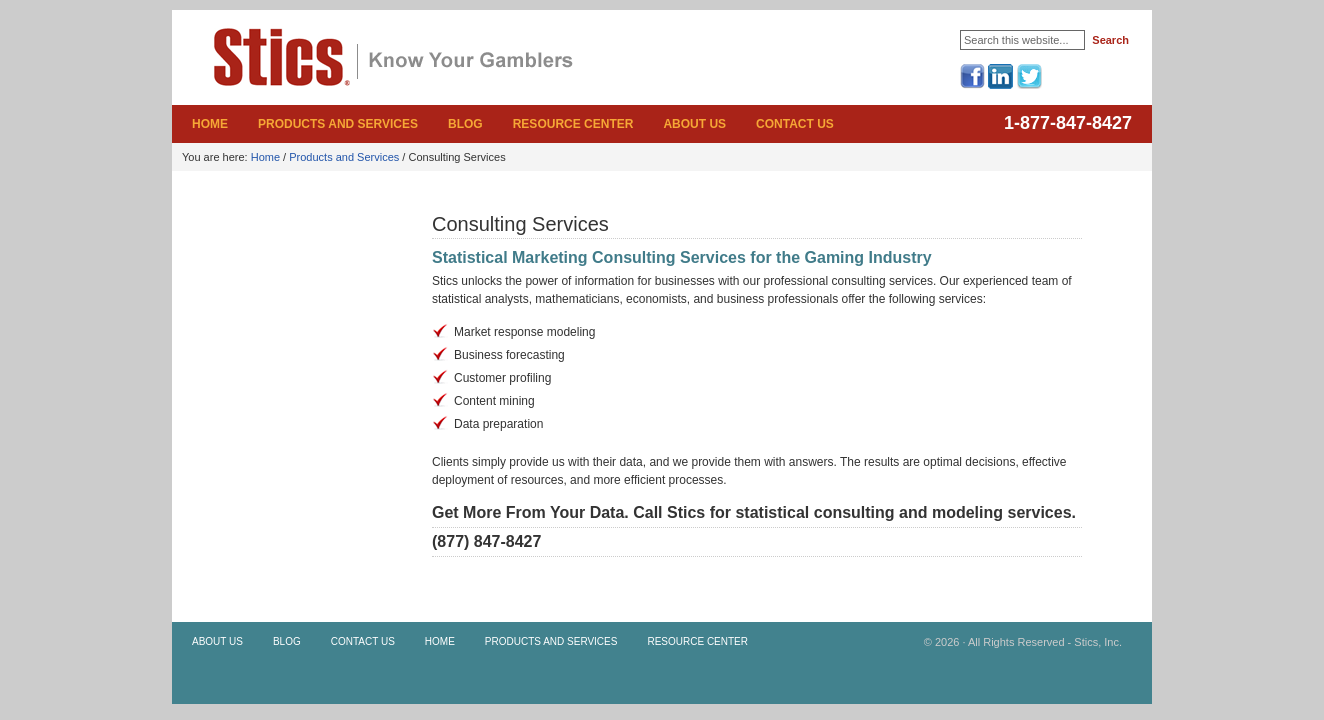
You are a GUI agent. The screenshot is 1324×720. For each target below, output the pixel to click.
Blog (465, 124)
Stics (302, 74)
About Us (694, 124)
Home (210, 124)
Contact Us (795, 124)
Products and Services (338, 124)
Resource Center (573, 124)
